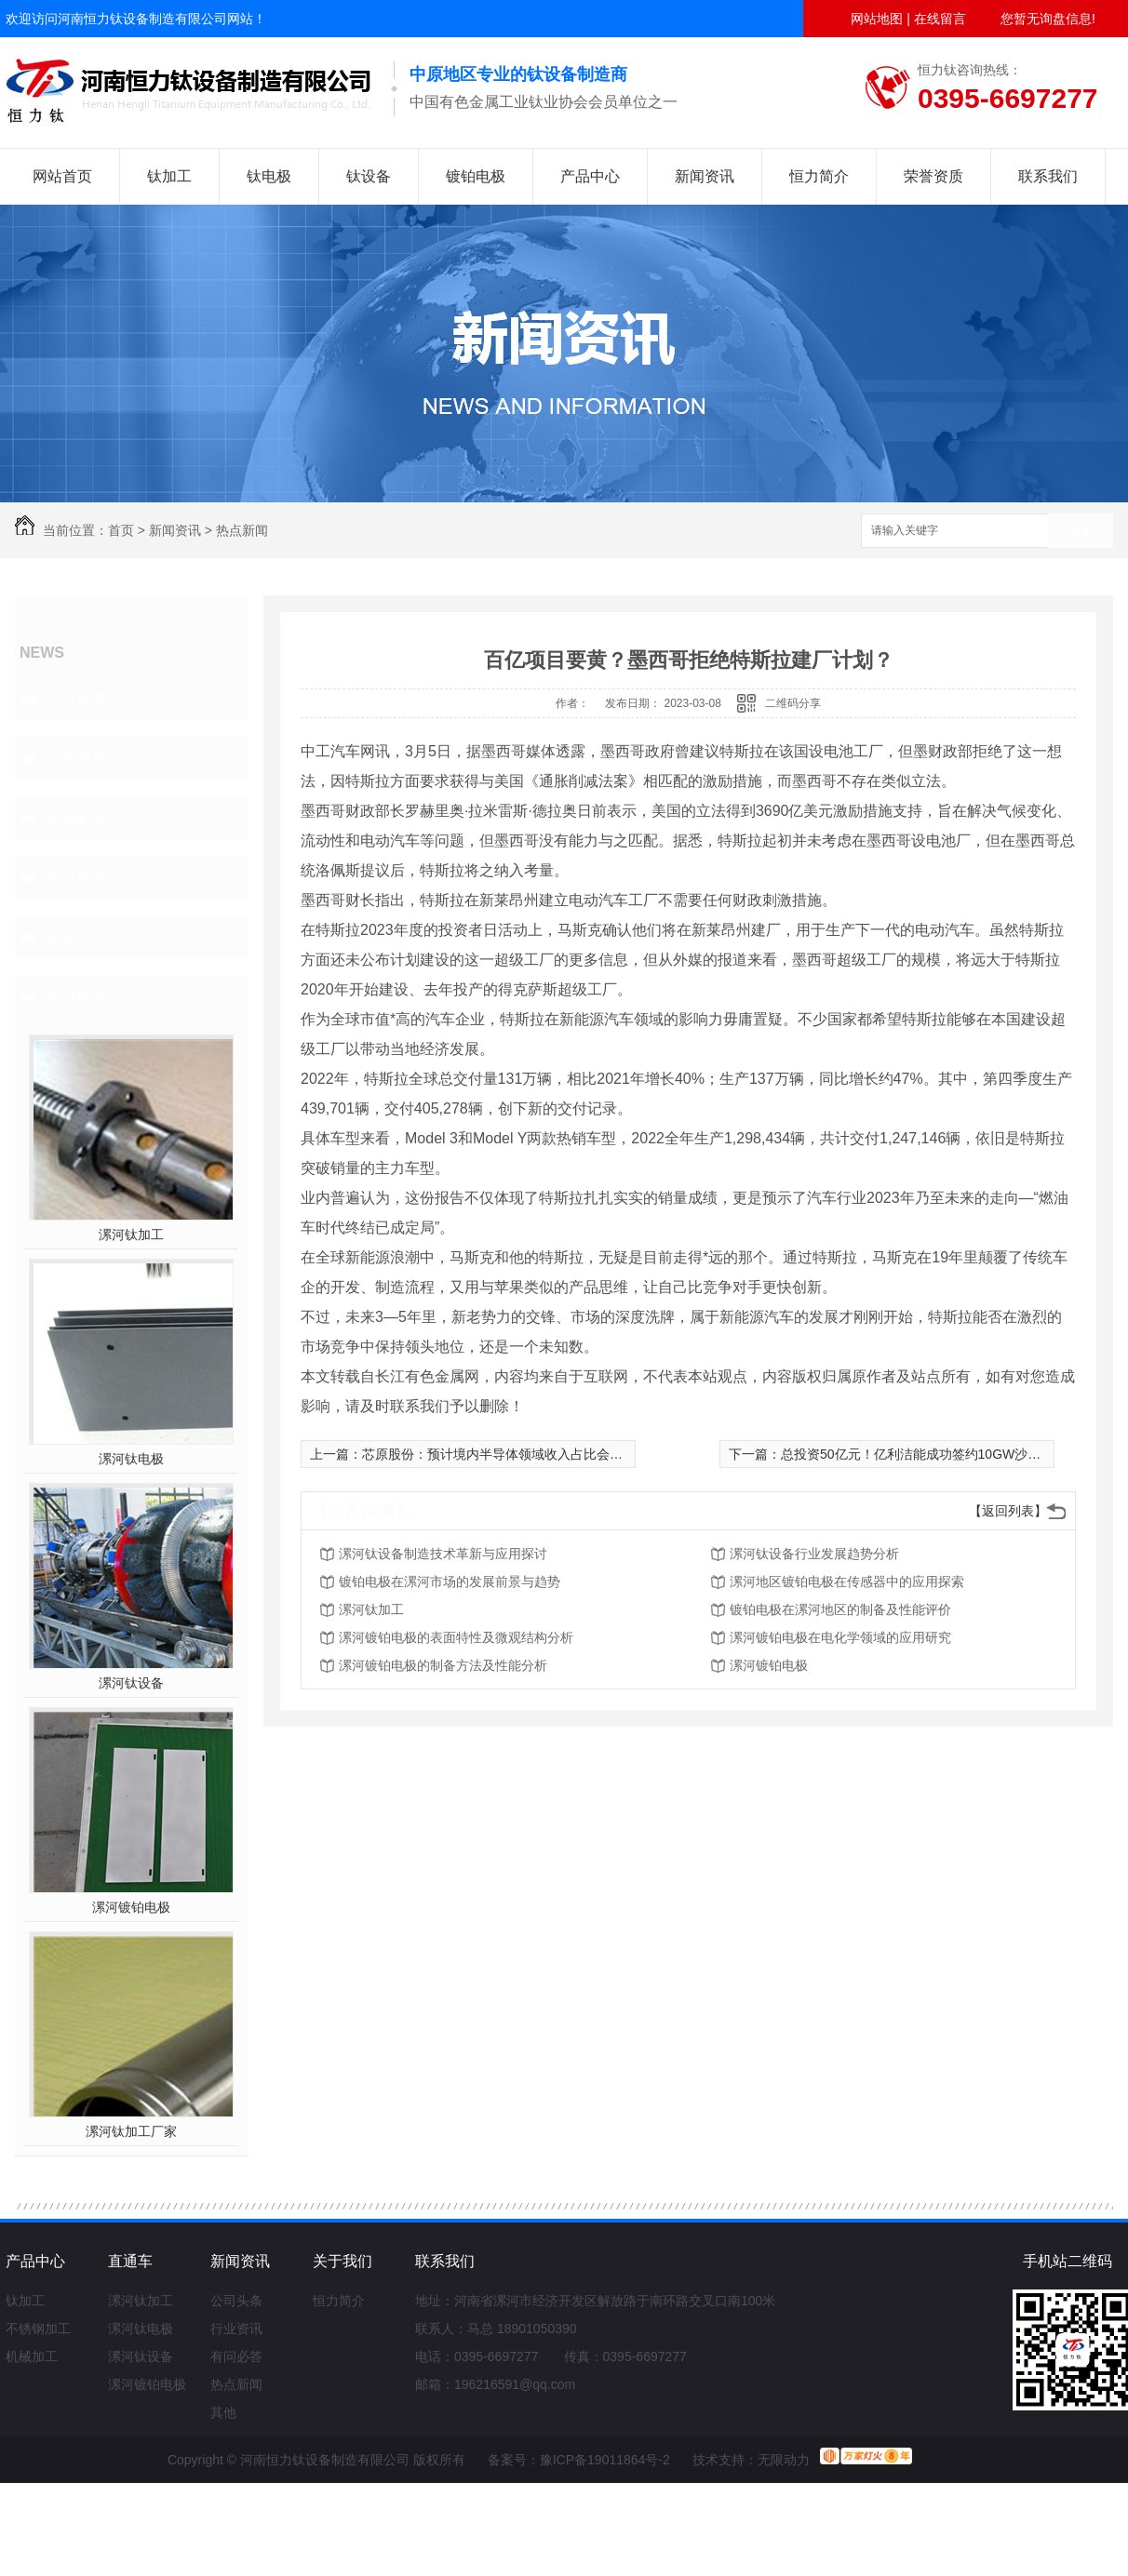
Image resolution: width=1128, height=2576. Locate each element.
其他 (59, 937)
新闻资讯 (704, 176)
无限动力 (784, 2459)
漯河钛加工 (131, 1234)
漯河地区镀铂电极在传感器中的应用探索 (847, 1581)
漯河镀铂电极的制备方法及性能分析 (443, 1665)
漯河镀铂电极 (131, 1907)
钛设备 (368, 176)
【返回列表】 (1008, 1510)
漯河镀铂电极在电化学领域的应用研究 (840, 1637)
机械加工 (32, 2356)
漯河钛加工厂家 (131, 2131)
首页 (121, 530)
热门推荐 (76, 996)
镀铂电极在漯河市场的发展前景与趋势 (449, 1581)
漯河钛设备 (131, 1682)
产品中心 (590, 176)
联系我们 (1048, 176)
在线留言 (940, 18)
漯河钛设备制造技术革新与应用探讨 (443, 1553)
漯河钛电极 (131, 1458)
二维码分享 (793, 703)
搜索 (1080, 532)
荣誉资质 (933, 176)
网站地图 (877, 18)
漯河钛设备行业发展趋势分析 (814, 1553)
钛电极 (269, 176)
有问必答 (76, 817)
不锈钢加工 (38, 2328)
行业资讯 (76, 758)
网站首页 (62, 176)
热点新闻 (242, 530)
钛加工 (169, 176)
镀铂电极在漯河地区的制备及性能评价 (840, 1609)
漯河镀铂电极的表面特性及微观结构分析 (456, 1637)
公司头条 (76, 698)
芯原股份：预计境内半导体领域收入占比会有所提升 (512, 1454)
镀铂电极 (475, 176)
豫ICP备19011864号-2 (605, 2459)
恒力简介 (819, 176)
